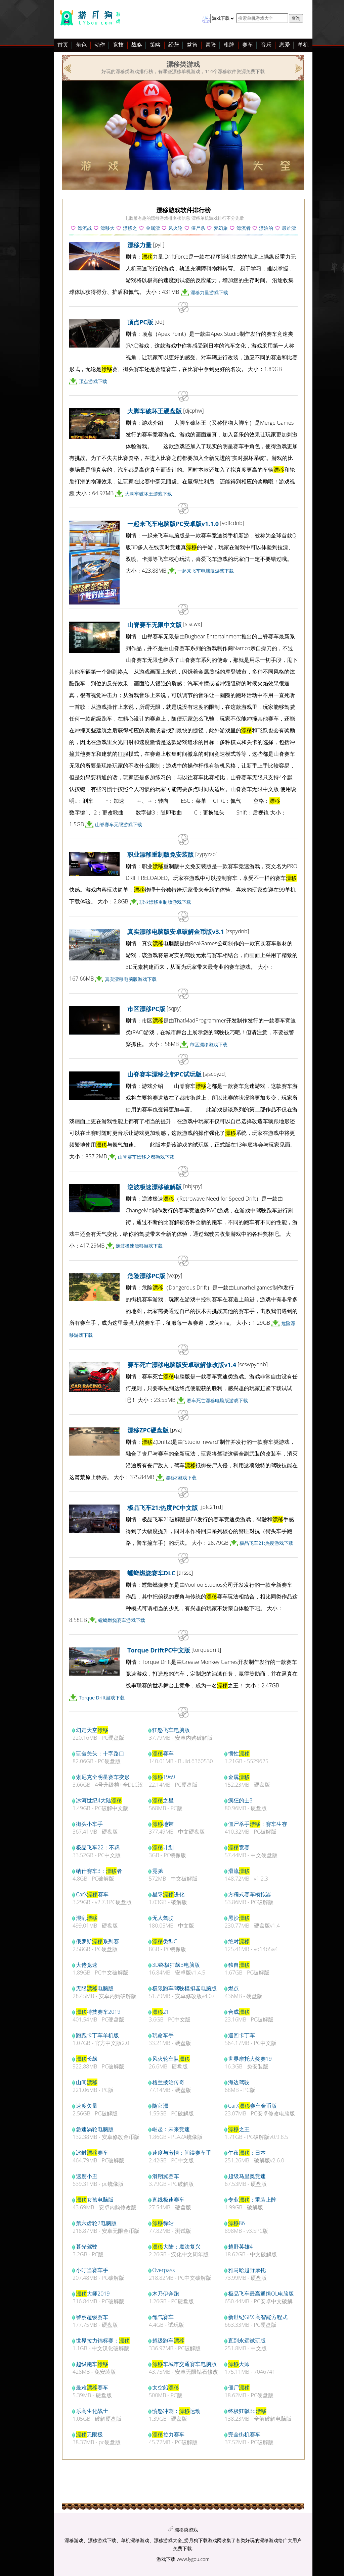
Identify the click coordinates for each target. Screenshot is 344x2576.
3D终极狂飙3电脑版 (176, 1964)
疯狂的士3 (240, 1800)
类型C (164, 1941)
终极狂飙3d (247, 2411)
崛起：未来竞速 (171, 2129)
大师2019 (93, 2293)
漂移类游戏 (186, 2529)
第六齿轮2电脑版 (96, 2223)
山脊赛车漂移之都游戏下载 (146, 1157)
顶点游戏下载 (93, 381)
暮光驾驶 (86, 2246)
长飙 (86, 2058)
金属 (239, 1777)
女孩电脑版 (95, 2199)
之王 (239, 2129)
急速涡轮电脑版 (95, 2129)
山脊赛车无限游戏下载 (118, 824)
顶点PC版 (140, 322)
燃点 (233, 1988)
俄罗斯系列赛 (97, 1941)
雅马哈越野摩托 (247, 2270)
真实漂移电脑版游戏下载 (131, 979)
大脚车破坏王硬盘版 (154, 411)
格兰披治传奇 (168, 2082)
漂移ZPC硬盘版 (148, 1430)
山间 (86, 2082)
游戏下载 (166, 2559)
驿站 (163, 2223)
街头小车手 (89, 1824)
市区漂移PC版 (146, 1009)
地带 (163, 1824)
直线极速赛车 (168, 2199)
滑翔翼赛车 (165, 2176)
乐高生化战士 (92, 2411)
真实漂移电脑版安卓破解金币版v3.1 (175, 932)
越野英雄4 (240, 2246)
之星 (163, 1800)
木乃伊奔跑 (165, 2293)
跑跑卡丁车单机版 (97, 2035)
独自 (239, 1964)
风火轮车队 (171, 2058)
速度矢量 (86, 2105)
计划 (163, 1847)
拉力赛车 (168, 2434)
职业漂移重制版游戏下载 (165, 902)
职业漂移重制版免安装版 (160, 854)
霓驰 (157, 1871)
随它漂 (160, 2105)
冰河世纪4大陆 (99, 1800)
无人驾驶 (163, 1918)
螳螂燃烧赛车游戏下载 (121, 1620)
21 (160, 2011)
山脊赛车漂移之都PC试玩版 (164, 1074)
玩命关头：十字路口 (100, 1753)
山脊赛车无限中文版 (154, 625)
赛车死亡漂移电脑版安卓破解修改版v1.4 (181, 1365)
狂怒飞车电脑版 (171, 1730)
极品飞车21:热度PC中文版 (162, 1508)
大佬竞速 (86, 1964)
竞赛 (239, 1847)
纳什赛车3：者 (99, 1871)
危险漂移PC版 (146, 1276)
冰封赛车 (92, 2152)
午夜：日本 (247, 2152)
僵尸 (239, 2387)
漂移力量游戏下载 (209, 292)
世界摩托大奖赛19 (250, 2058)
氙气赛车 (163, 2317)
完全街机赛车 (244, 2434)
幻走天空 (92, 1730)
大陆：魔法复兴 (176, 2246)
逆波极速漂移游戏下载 (139, 1246)
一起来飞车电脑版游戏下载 (205, 571)
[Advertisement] (50, 147)
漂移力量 (139, 245)
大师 (239, 2364)
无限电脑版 (95, 1988)
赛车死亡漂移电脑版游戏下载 (217, 1400)
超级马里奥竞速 (247, 2176)
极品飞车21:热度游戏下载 (266, 1543)
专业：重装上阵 (252, 2199)
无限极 (89, 2434)
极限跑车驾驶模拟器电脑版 (184, 1988)
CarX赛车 (92, 1894)
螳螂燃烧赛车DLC (151, 1573)
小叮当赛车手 (92, 2270)
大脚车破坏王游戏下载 (148, 493)
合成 (239, 2011)
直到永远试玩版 (247, 2340)
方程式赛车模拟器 (249, 1894)
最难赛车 (92, 2387)
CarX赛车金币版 (252, 2105)
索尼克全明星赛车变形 (103, 1777)
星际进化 (168, 1894)
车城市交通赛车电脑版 (184, 2364)
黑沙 (239, 1918)
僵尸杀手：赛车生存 (257, 1824)
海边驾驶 (239, 2082)
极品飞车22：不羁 (98, 1847)
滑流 (239, 1871)
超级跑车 (168, 2340)
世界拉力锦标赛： (103, 2340)
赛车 (163, 1753)
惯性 (239, 1753)
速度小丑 (86, 2176)
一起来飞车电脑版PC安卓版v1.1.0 (173, 524)
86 (236, 2223)
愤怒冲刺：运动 (176, 2411)
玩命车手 (163, 2035)
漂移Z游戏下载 (181, 1477)
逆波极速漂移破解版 (154, 1187)
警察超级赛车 (92, 2317)
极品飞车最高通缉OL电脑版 (261, 2293)
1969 (163, 1777)
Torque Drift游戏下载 (102, 1697)
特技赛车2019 (98, 2011)
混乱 (86, 1918)
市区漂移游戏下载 (208, 1044)
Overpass (163, 2270)
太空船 (165, 2387)
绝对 (239, 1941)
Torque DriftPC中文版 (158, 1650)
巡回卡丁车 (241, 2035)
